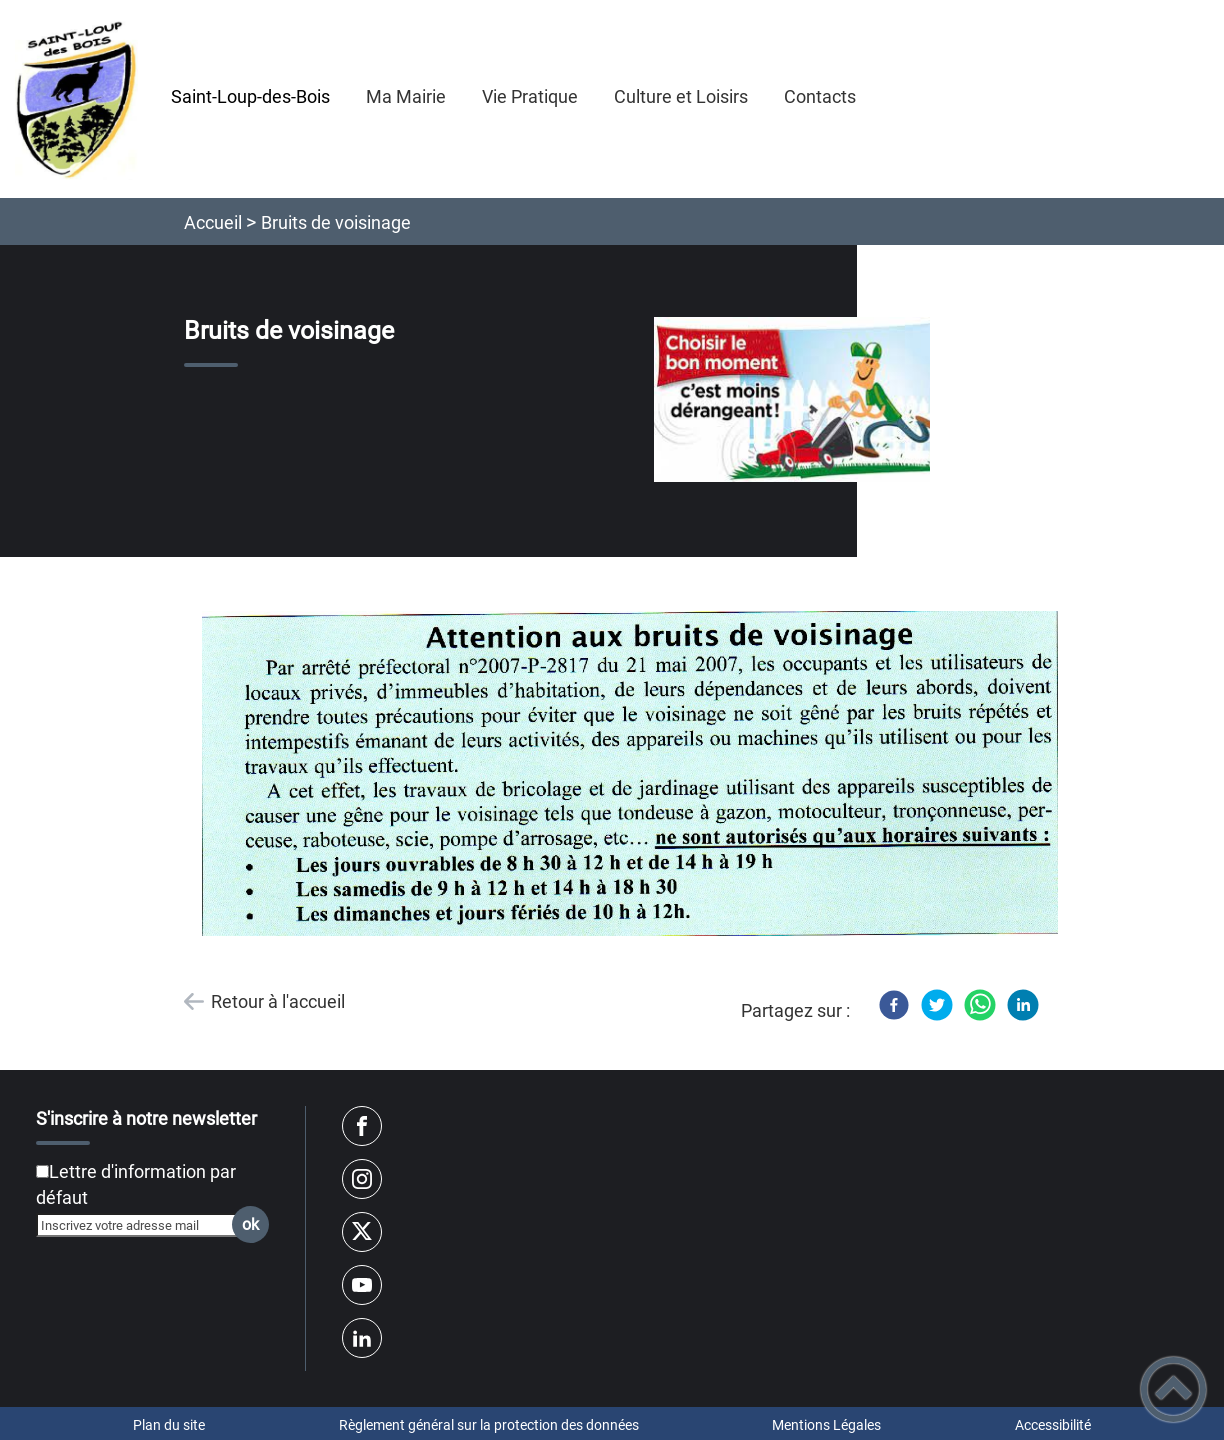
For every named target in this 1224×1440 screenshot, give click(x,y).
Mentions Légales (826, 1425)
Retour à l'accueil (278, 1001)
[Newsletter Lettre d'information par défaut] (42, 1171)
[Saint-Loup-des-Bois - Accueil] (76, 99)
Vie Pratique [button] (530, 96)
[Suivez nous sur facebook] (362, 1126)
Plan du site (169, 1425)
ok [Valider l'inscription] (250, 1224)
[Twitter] (937, 1005)
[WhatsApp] (980, 1005)
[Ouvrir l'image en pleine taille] (801, 401)
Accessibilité (1053, 1425)
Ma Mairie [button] (406, 96)
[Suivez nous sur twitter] (362, 1232)
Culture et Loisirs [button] (681, 96)
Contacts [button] (820, 96)
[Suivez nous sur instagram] (362, 1179)
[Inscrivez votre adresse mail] (144, 1225)
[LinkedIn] (1023, 1005)
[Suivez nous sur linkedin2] (362, 1338)
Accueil (213, 222)
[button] (1173, 1389)
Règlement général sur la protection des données (489, 1425)
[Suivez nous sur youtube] (362, 1285)
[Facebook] (894, 1005)
